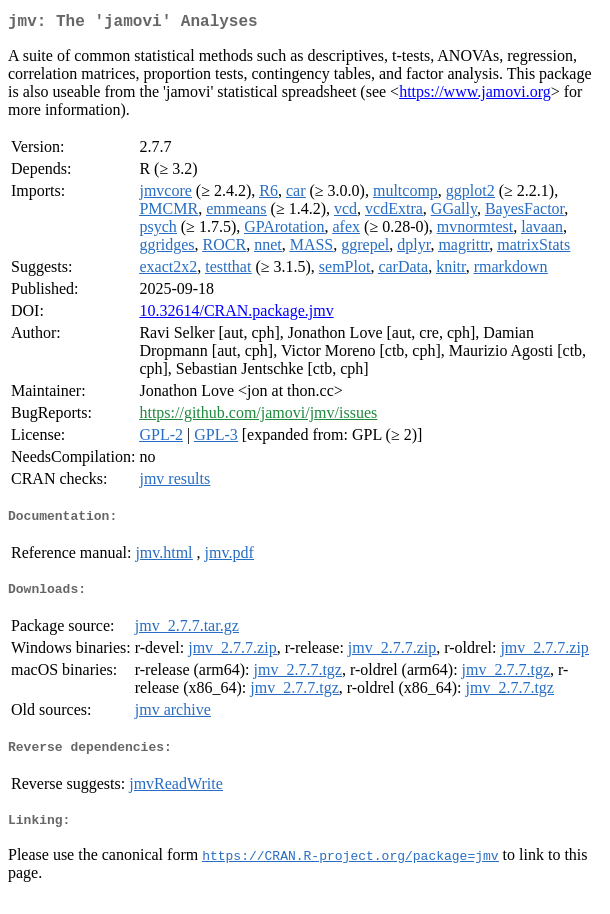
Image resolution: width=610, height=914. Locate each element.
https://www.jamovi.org (475, 95)
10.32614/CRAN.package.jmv (236, 314)
